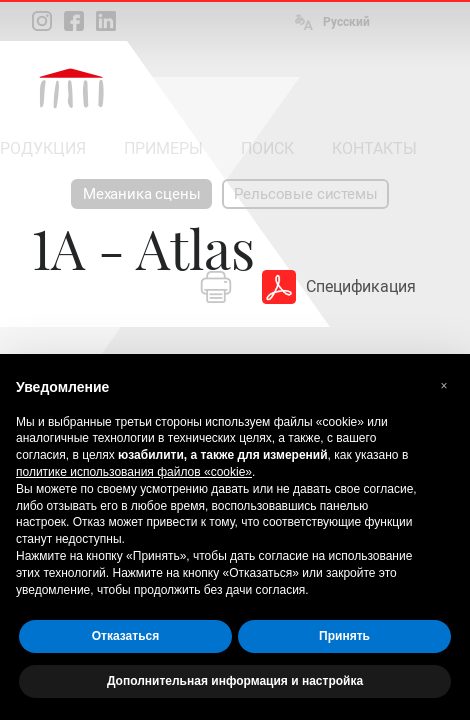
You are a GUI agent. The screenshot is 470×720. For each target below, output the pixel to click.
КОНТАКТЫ (374, 148)
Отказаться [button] (125, 636)
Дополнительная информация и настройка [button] (235, 681)
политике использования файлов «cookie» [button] (134, 472)
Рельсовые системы (305, 194)
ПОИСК (267, 148)
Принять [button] (344, 636)
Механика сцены (141, 194)
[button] (444, 386)
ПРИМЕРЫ (163, 148)
